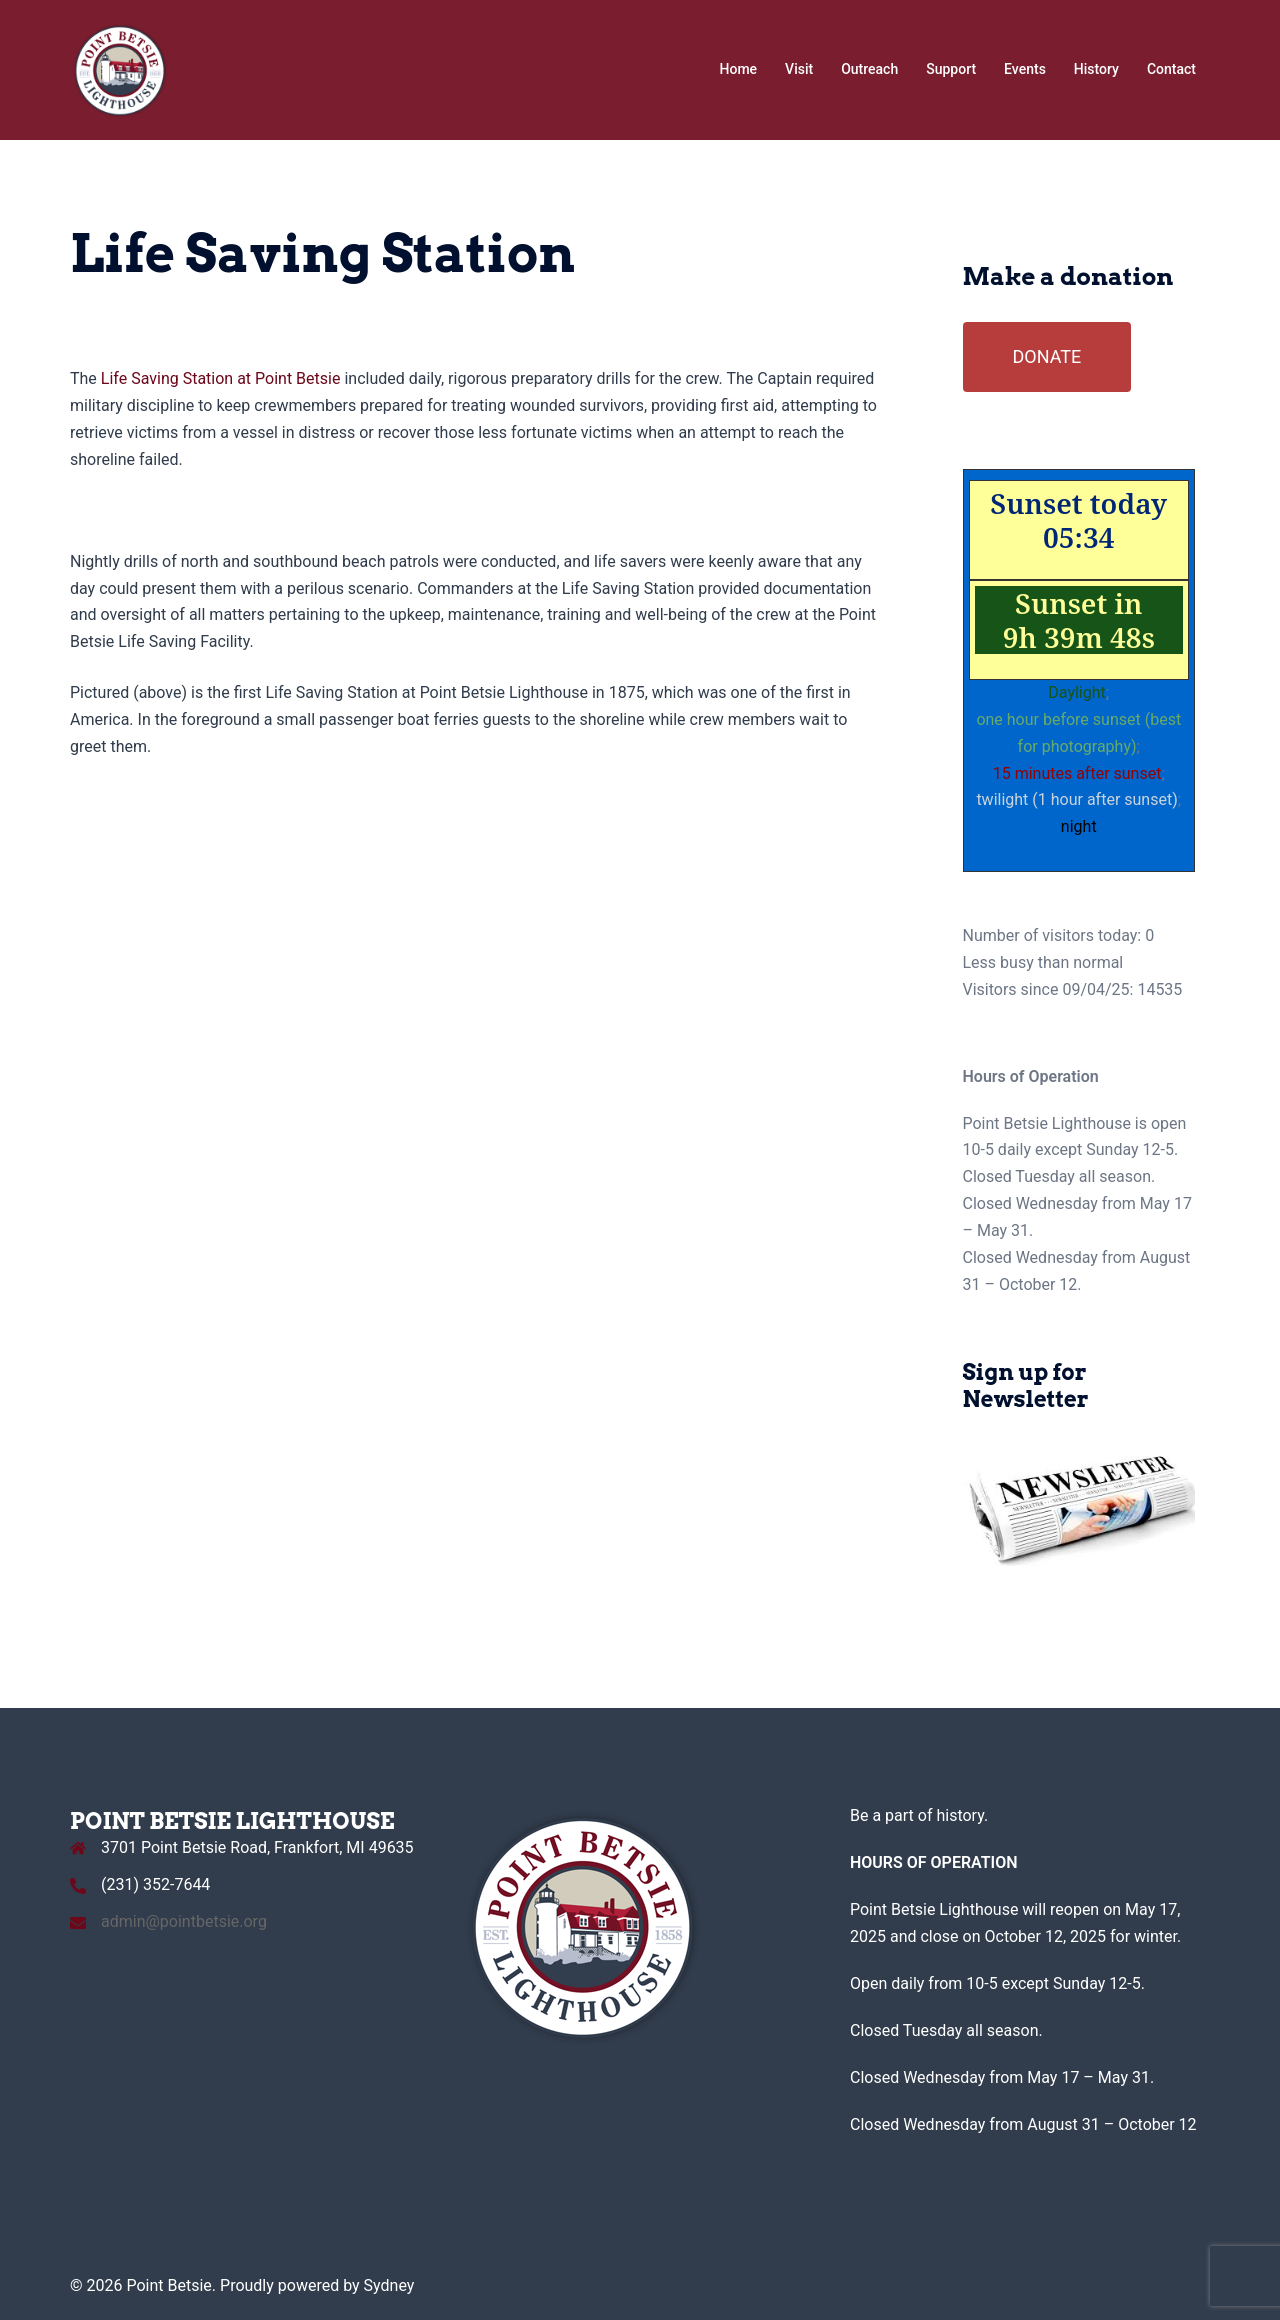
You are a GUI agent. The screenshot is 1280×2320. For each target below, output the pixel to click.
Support (951, 69)
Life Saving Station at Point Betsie (219, 378)
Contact (1171, 69)
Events (1025, 69)
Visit (799, 69)
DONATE (1047, 356)
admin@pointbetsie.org (184, 1921)
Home (739, 69)
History (1096, 69)
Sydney (389, 2285)
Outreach (869, 69)
